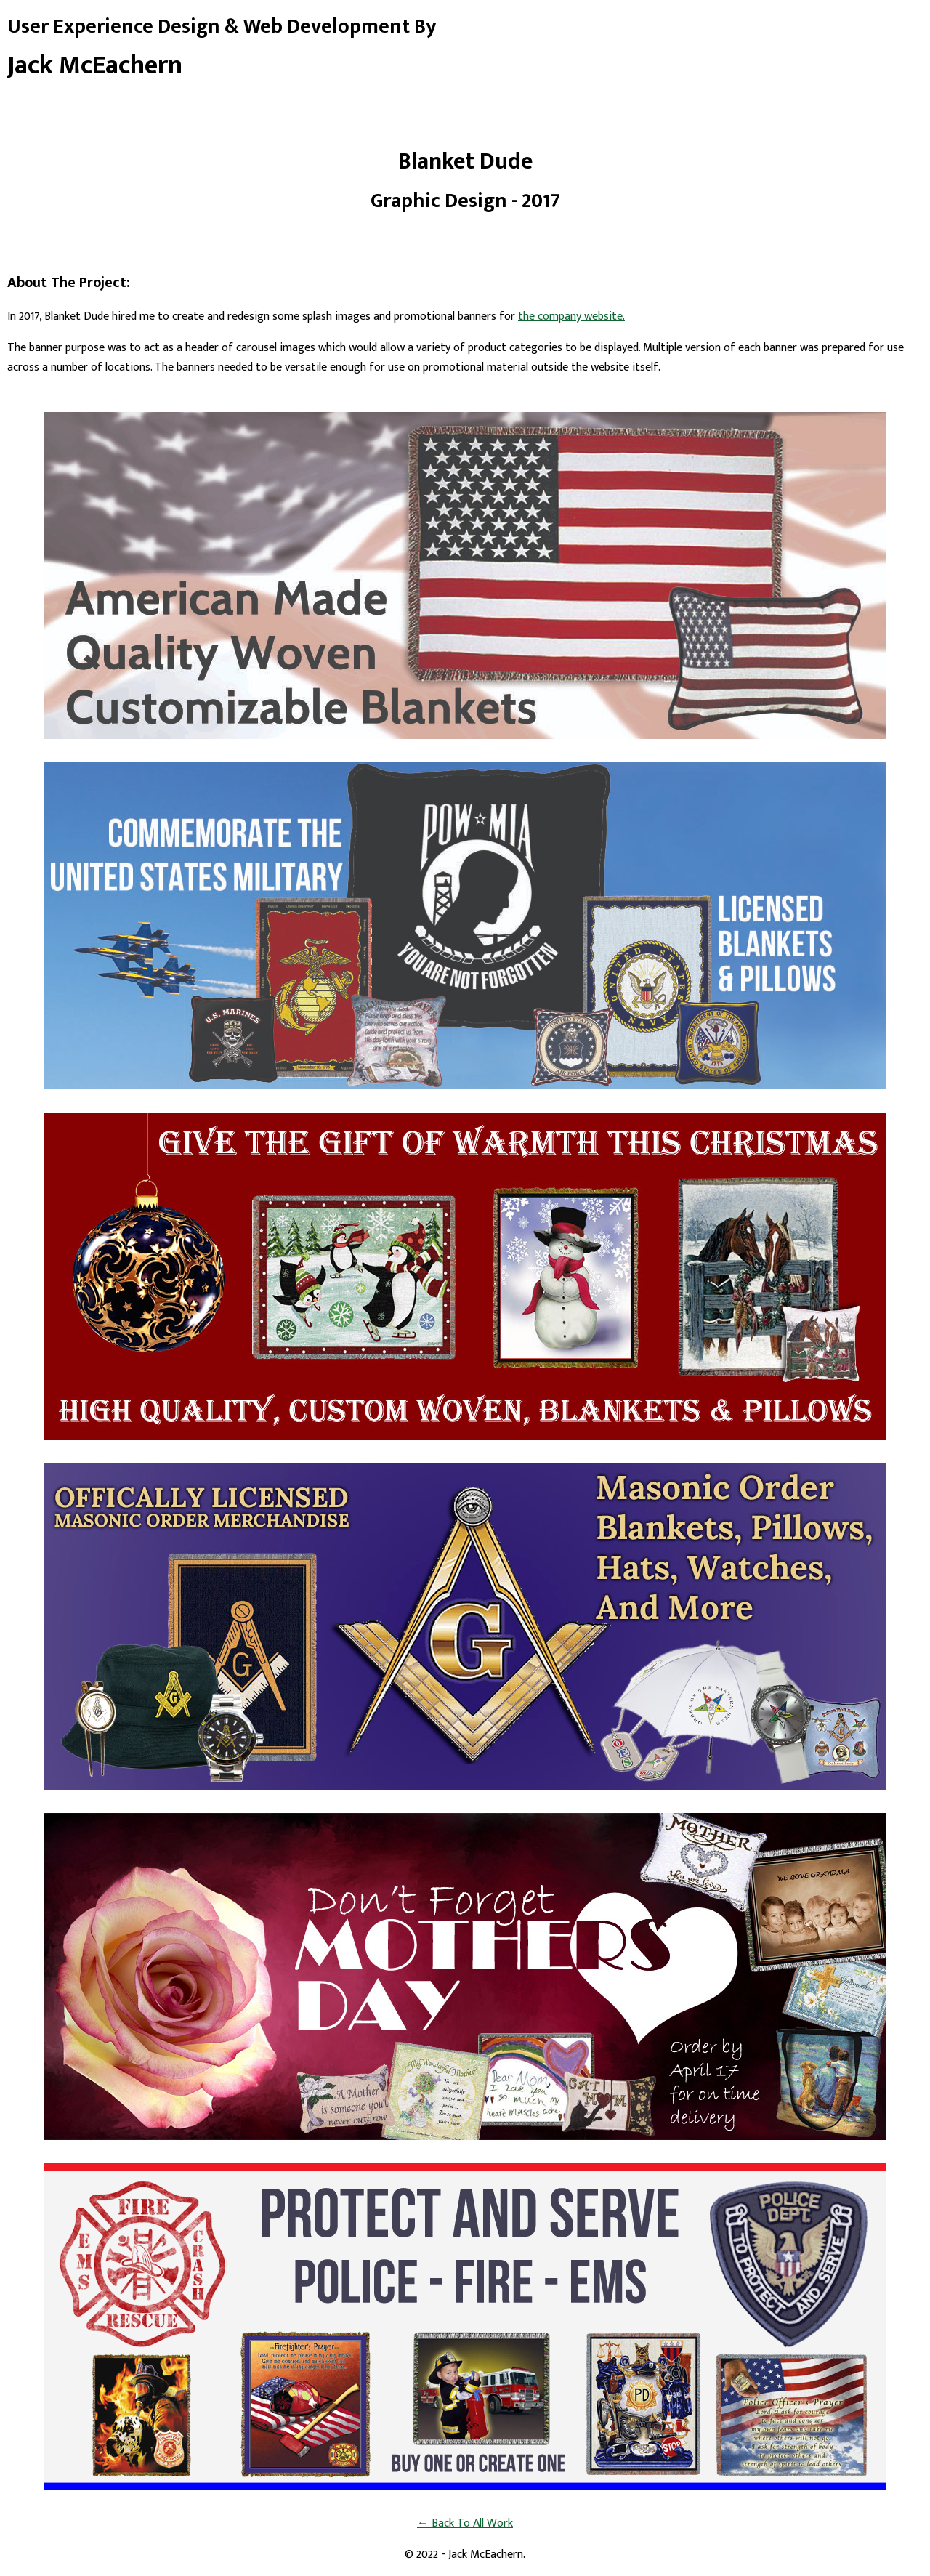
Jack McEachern (94, 65)
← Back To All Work (465, 2523)
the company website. (571, 316)
